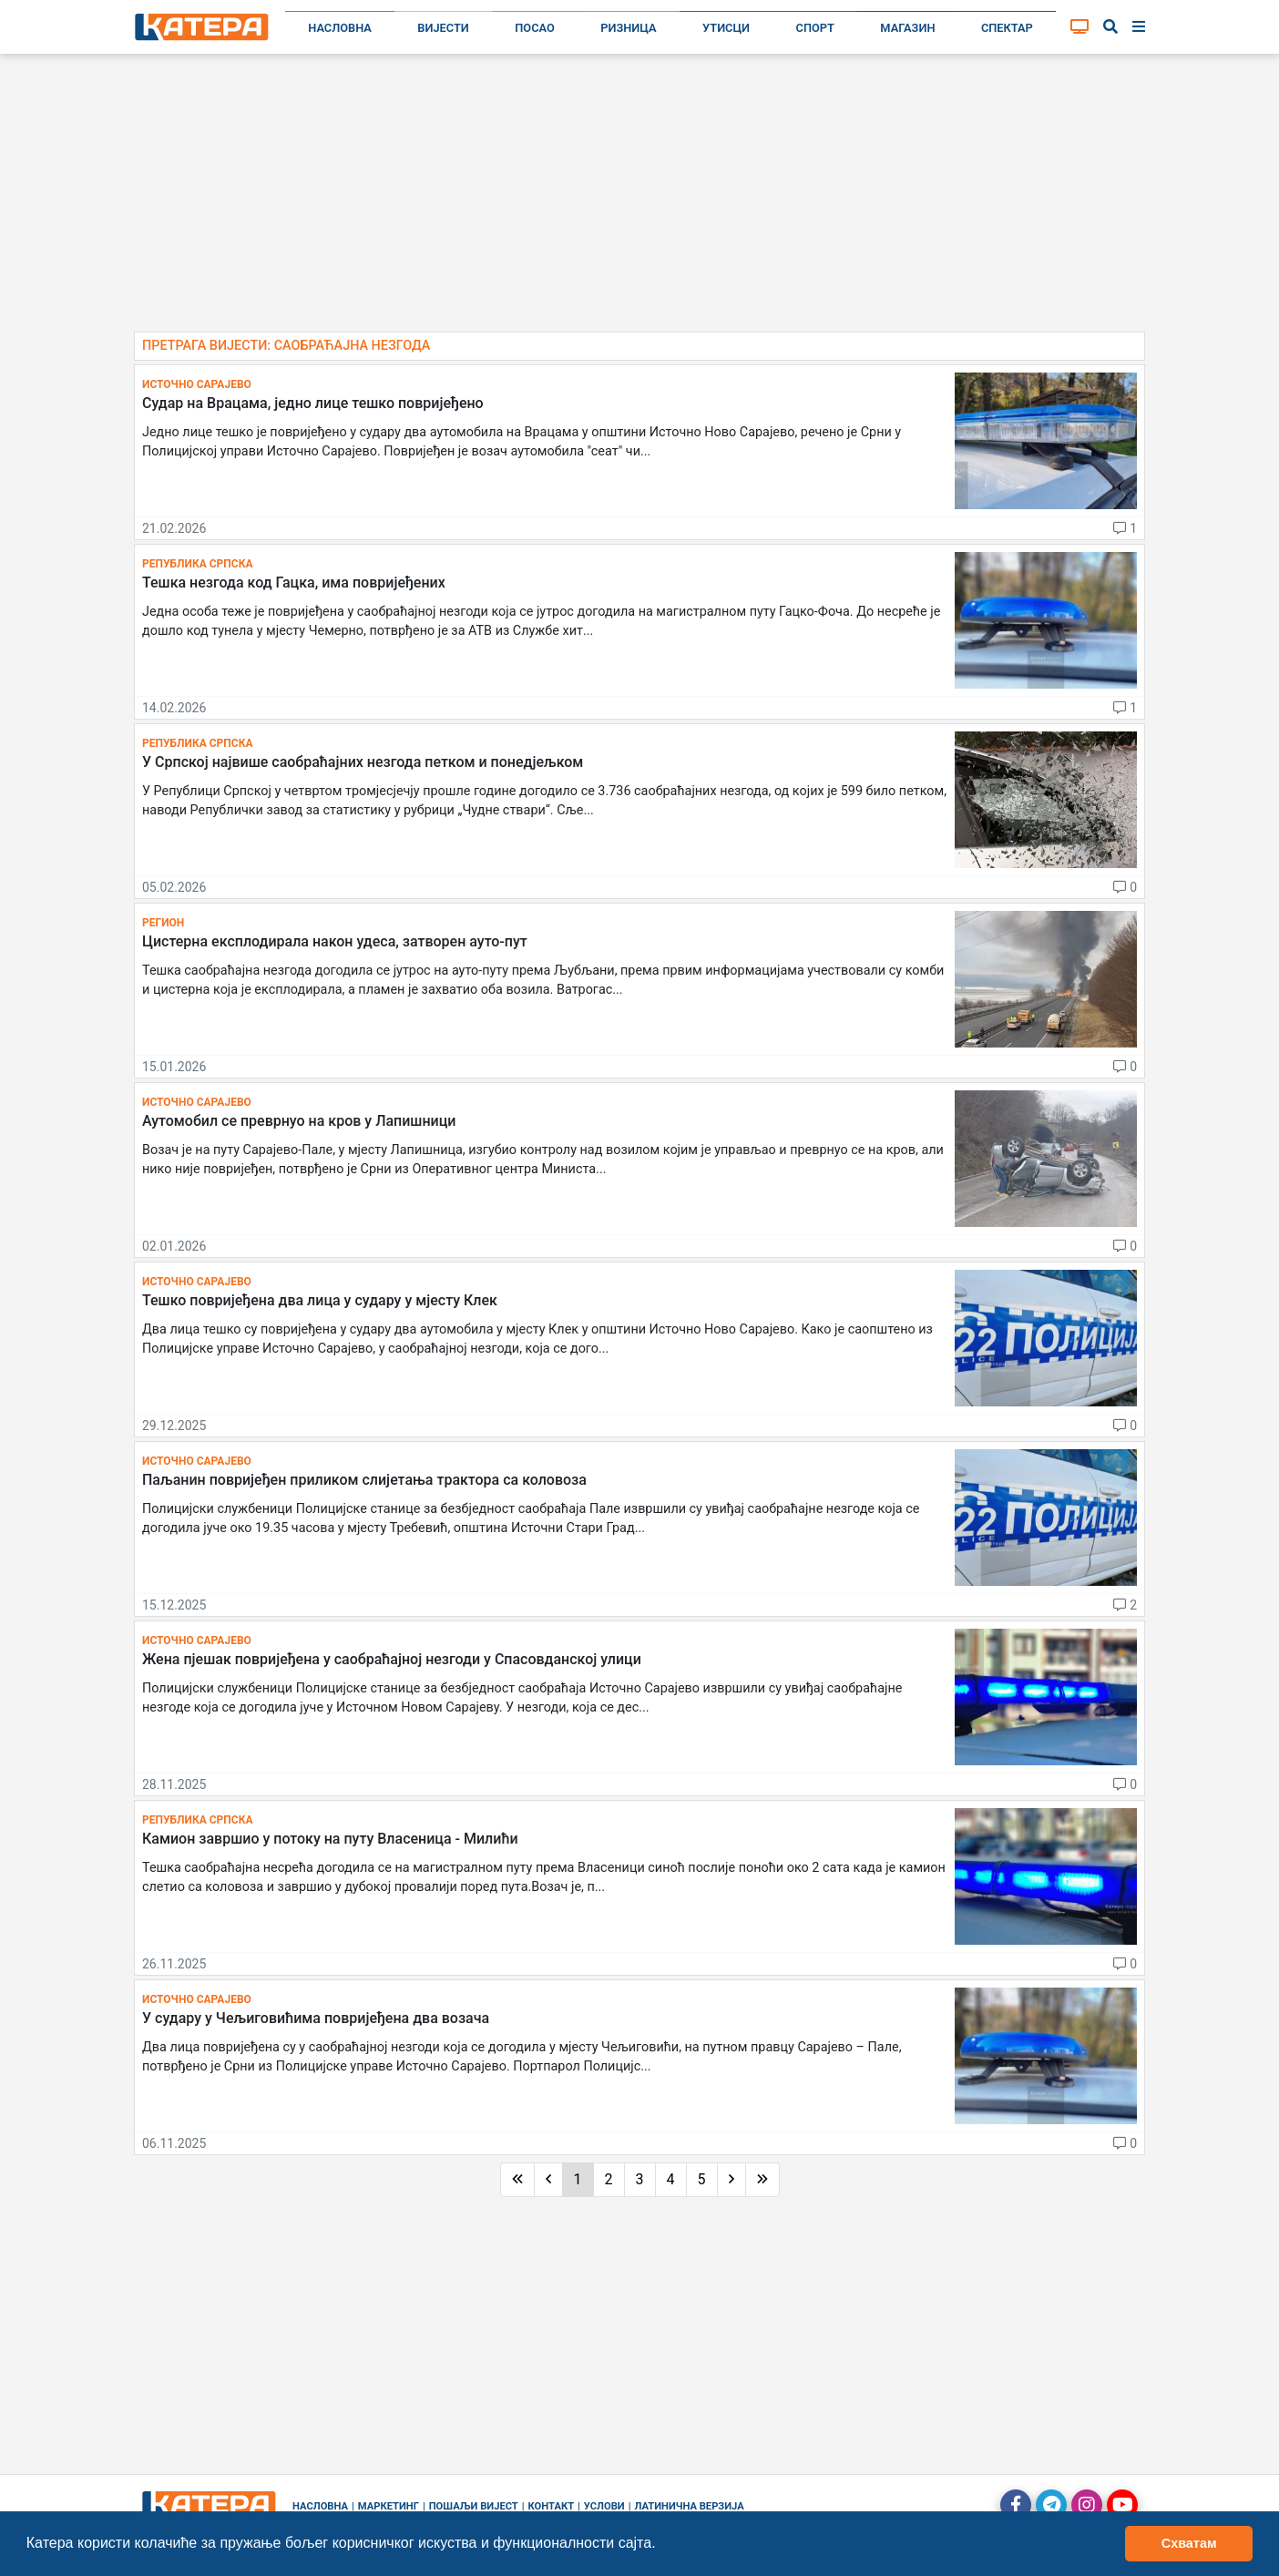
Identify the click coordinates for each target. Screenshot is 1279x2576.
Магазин (907, 28)
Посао (535, 28)
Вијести (443, 28)
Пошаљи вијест (473, 2506)
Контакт (551, 2506)
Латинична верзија (688, 2506)
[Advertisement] (639, 200)
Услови (604, 2506)
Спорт (815, 28)
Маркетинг (388, 2506)
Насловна (340, 28)
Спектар (1007, 28)
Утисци (726, 28)
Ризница (628, 28)
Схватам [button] (1189, 2543)
